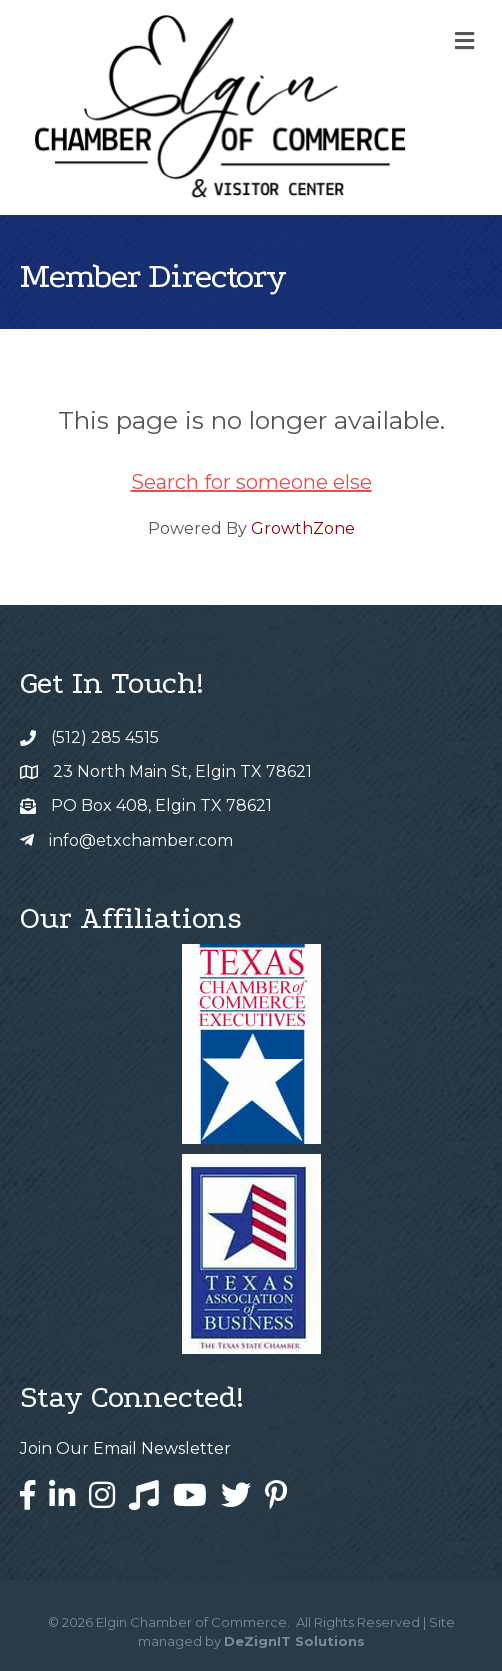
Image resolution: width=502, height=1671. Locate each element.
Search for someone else (251, 482)
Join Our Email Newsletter (125, 1448)
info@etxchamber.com (141, 840)
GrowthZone (303, 528)
